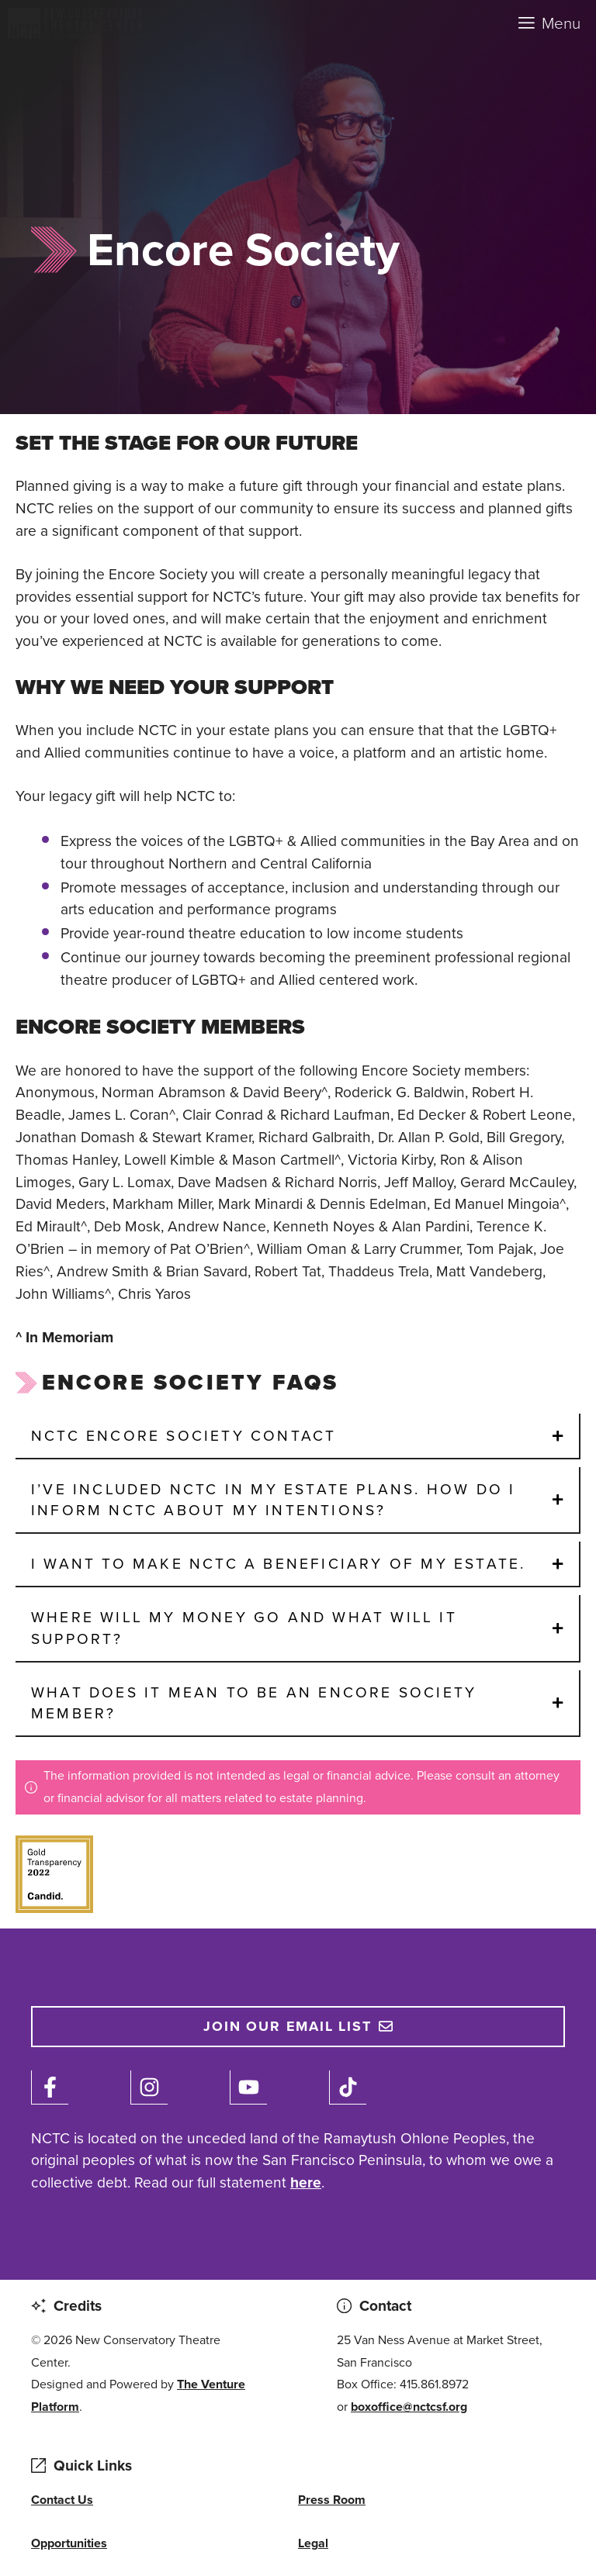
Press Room (332, 2500)
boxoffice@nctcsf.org (409, 2406)
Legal (313, 2543)
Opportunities (69, 2543)
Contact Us (62, 2500)
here (305, 2182)
